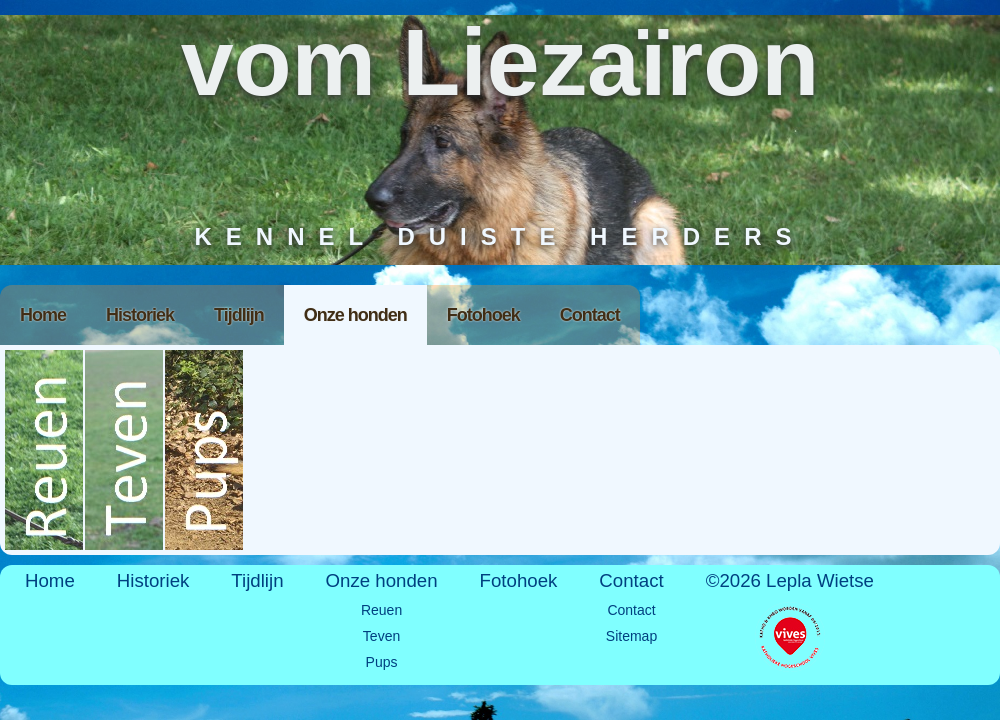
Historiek (140, 315)
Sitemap (631, 636)
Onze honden (355, 315)
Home (43, 315)
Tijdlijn (239, 315)
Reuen (45, 450)
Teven (125, 450)
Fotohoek (483, 315)
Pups (205, 450)
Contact (590, 315)
